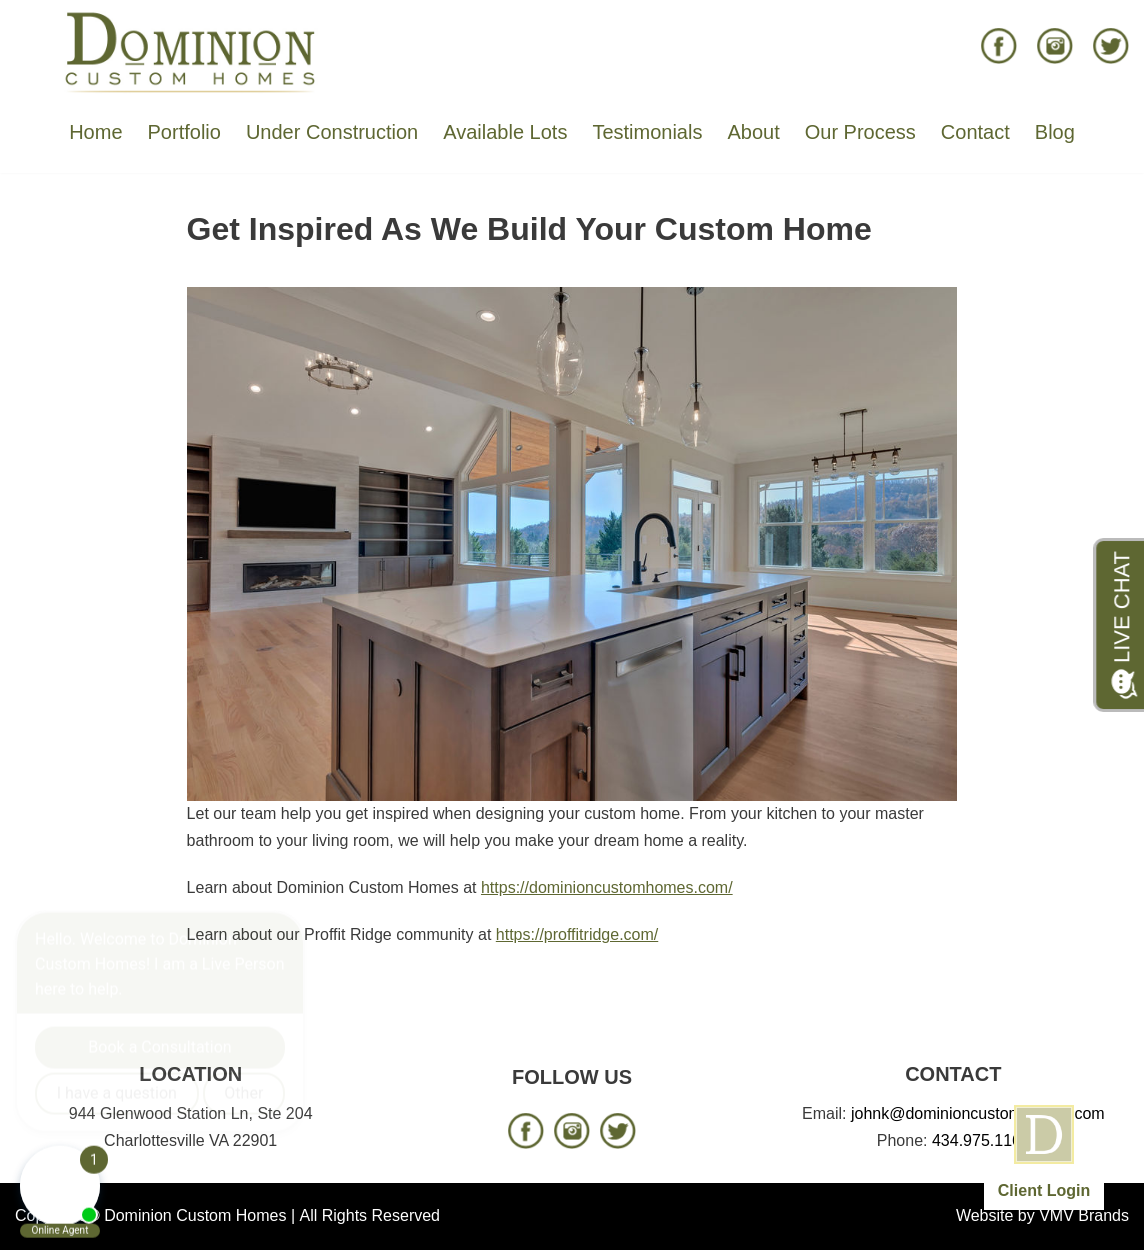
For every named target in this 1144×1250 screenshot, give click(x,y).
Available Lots (505, 132)
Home (95, 132)
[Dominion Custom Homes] (191, 51)
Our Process (860, 132)
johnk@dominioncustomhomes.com (978, 1113)
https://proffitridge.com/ (577, 934)
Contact (975, 132)
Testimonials (647, 132)
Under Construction (332, 132)
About (753, 132)
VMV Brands (1084, 1215)
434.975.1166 (981, 1140)
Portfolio (184, 132)
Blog (1055, 132)
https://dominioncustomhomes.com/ (607, 887)
